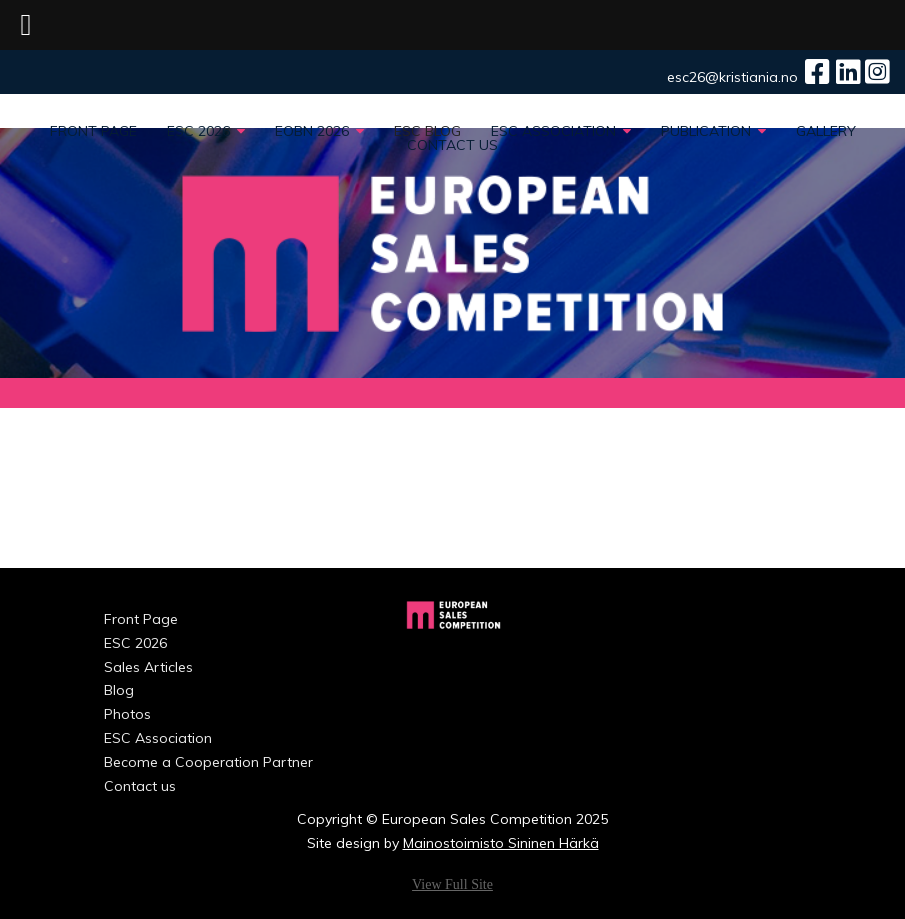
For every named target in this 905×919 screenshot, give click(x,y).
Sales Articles (148, 667)
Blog (119, 690)
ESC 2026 (206, 131)
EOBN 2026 (319, 131)
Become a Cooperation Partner (164, 762)
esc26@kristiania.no (732, 77)
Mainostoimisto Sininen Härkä (501, 843)
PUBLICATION (713, 131)
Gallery (826, 131)
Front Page (93, 131)
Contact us (452, 145)
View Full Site (452, 884)
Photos (127, 714)
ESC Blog (427, 131)
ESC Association (561, 131)
